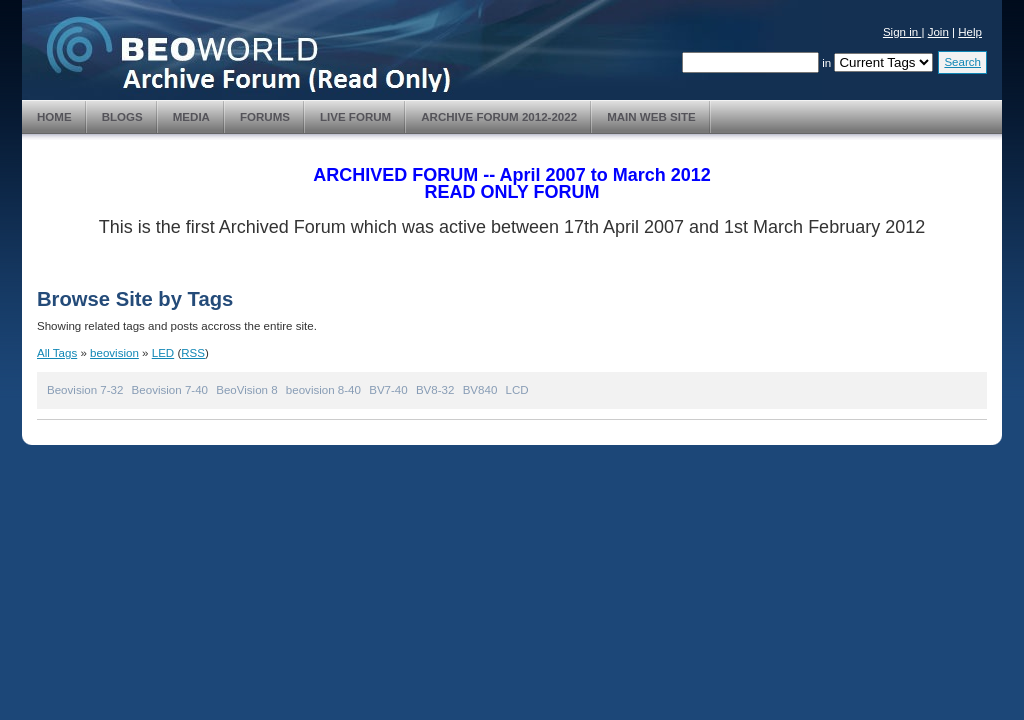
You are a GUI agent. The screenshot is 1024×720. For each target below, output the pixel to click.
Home (54, 117)
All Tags (57, 353)
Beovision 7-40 (170, 390)
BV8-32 (435, 390)
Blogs (122, 117)
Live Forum (355, 117)
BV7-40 (388, 390)
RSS (193, 353)
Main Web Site (651, 117)
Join (938, 32)
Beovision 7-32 (85, 390)
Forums (265, 117)
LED (163, 353)
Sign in (902, 32)
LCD (517, 390)
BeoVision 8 (246, 390)
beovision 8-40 (323, 390)
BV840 (480, 390)
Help (970, 32)
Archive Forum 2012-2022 (499, 117)
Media (191, 117)
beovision (114, 353)
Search (962, 62)
